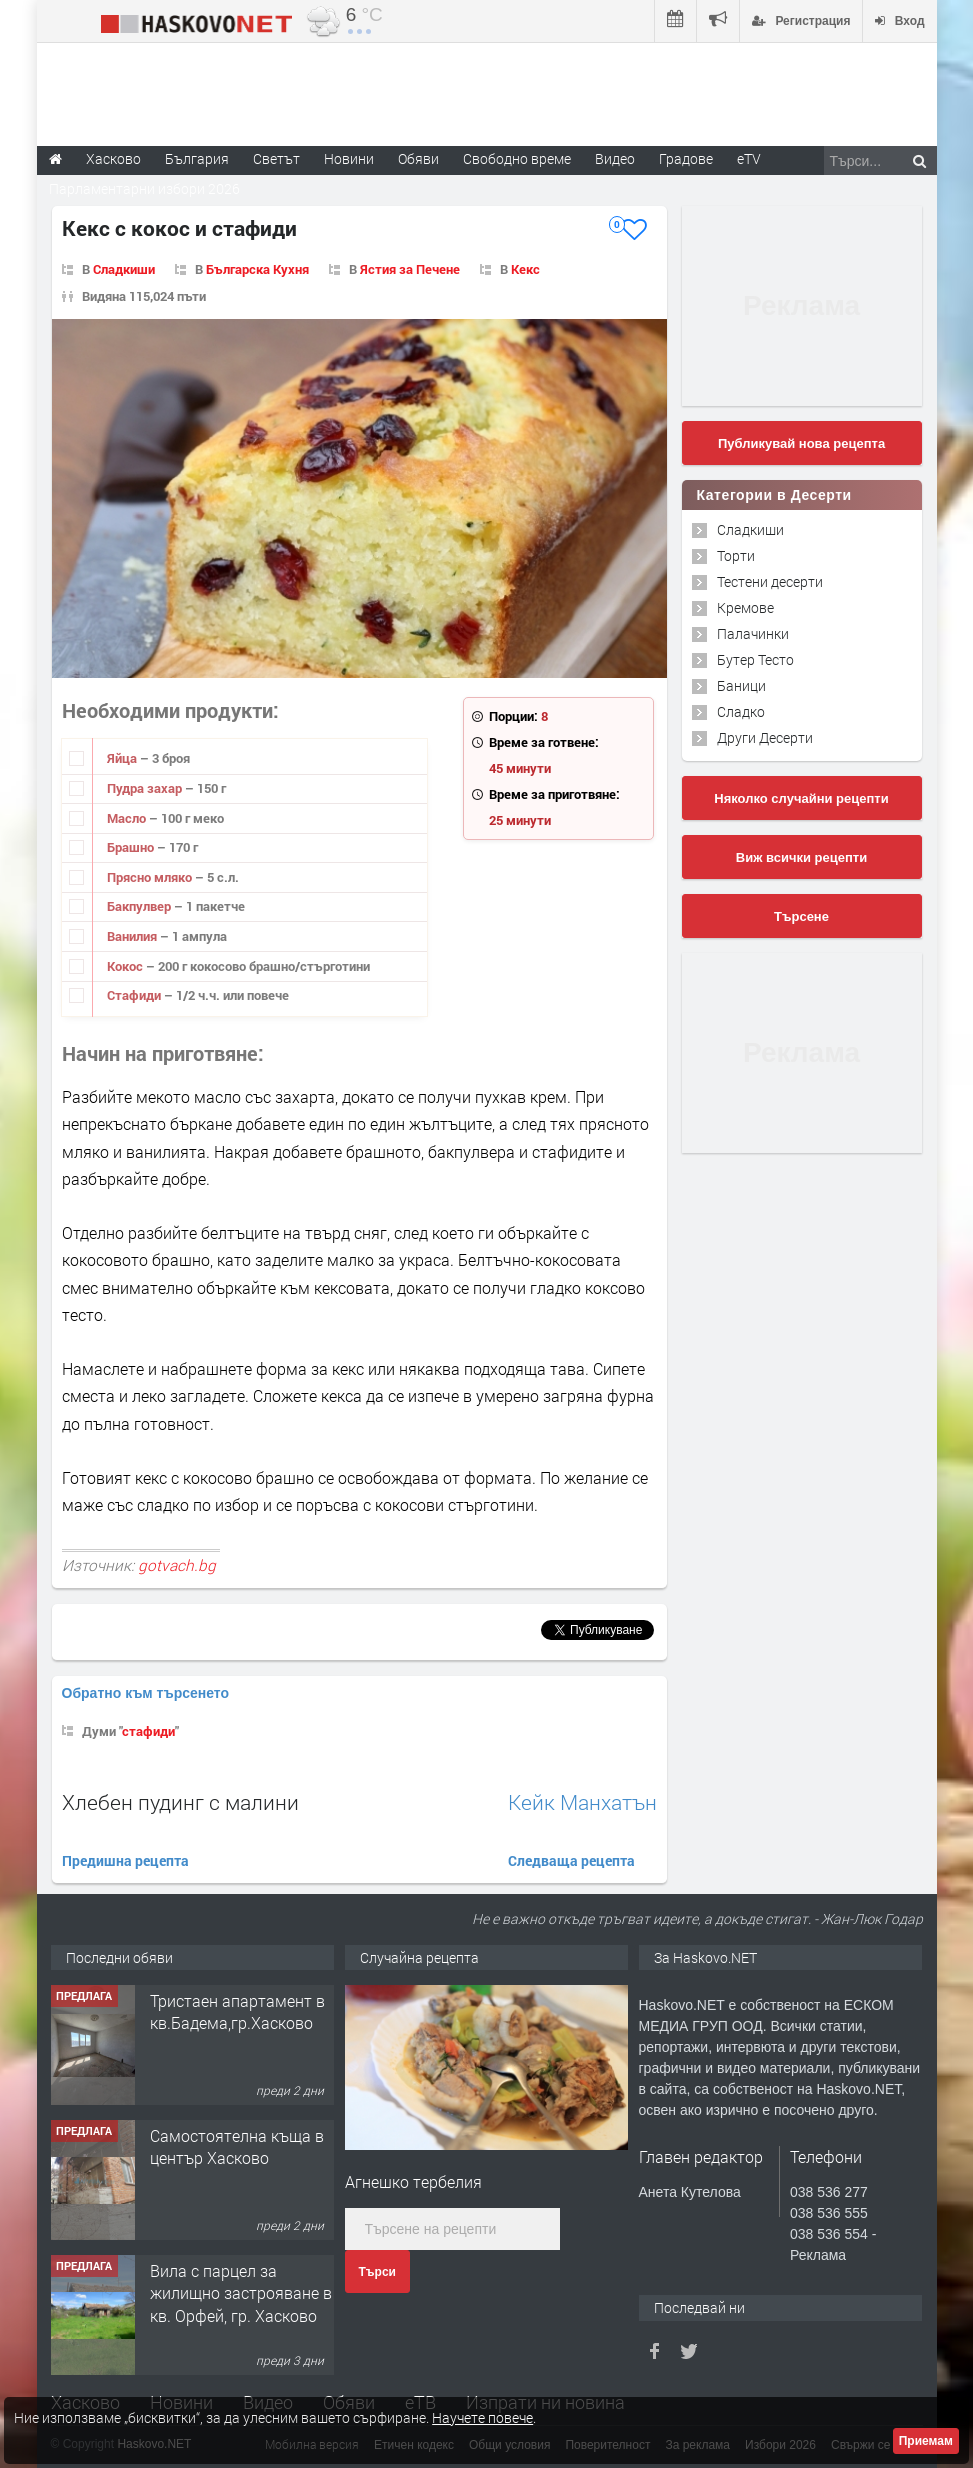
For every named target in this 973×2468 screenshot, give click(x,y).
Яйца (123, 758)
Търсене (801, 916)
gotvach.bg (177, 1565)
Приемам (926, 2441)
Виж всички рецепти (801, 857)
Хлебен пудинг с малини (180, 1802)
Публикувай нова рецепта (801, 443)
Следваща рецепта (571, 1860)
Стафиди (135, 995)
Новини (349, 158)
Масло (128, 818)
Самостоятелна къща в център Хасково (237, 2146)
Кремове (745, 607)
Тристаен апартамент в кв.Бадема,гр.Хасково (237, 2011)
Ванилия (133, 936)
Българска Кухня (257, 269)
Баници (741, 685)
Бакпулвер (140, 906)
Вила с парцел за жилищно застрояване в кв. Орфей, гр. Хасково (241, 2293)
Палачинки (753, 633)
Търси (377, 2272)
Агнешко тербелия (413, 2181)
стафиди (148, 1731)
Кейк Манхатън (582, 1802)
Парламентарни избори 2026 (144, 188)
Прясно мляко (151, 877)
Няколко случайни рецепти (801, 798)
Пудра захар (146, 788)
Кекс (525, 269)
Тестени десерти (770, 581)
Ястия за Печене (410, 269)
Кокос (126, 966)
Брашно (132, 847)
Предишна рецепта (125, 1860)
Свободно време (517, 158)
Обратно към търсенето (146, 1693)
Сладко (741, 711)
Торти (736, 555)
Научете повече (482, 2417)
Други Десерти (765, 737)
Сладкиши (124, 269)
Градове (686, 158)
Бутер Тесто (755, 659)
